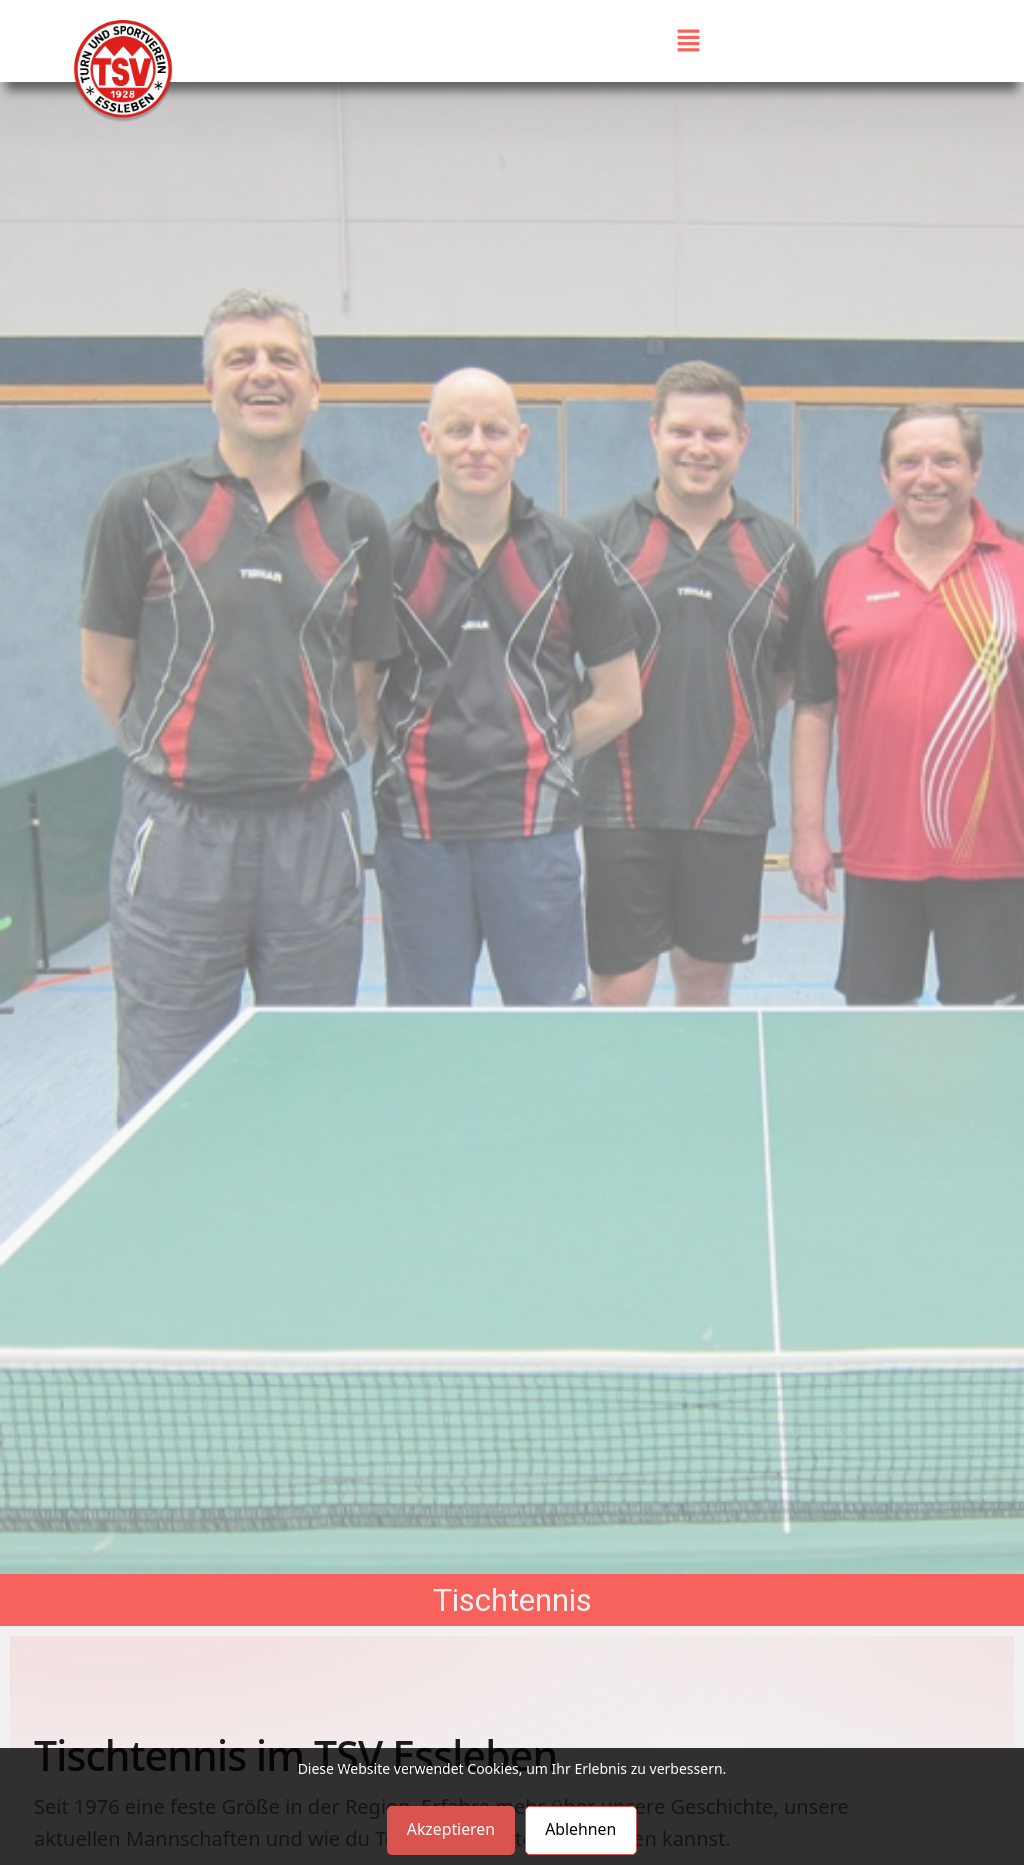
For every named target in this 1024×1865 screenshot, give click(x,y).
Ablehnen (582, 1830)
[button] (689, 41)
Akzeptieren (449, 1830)
